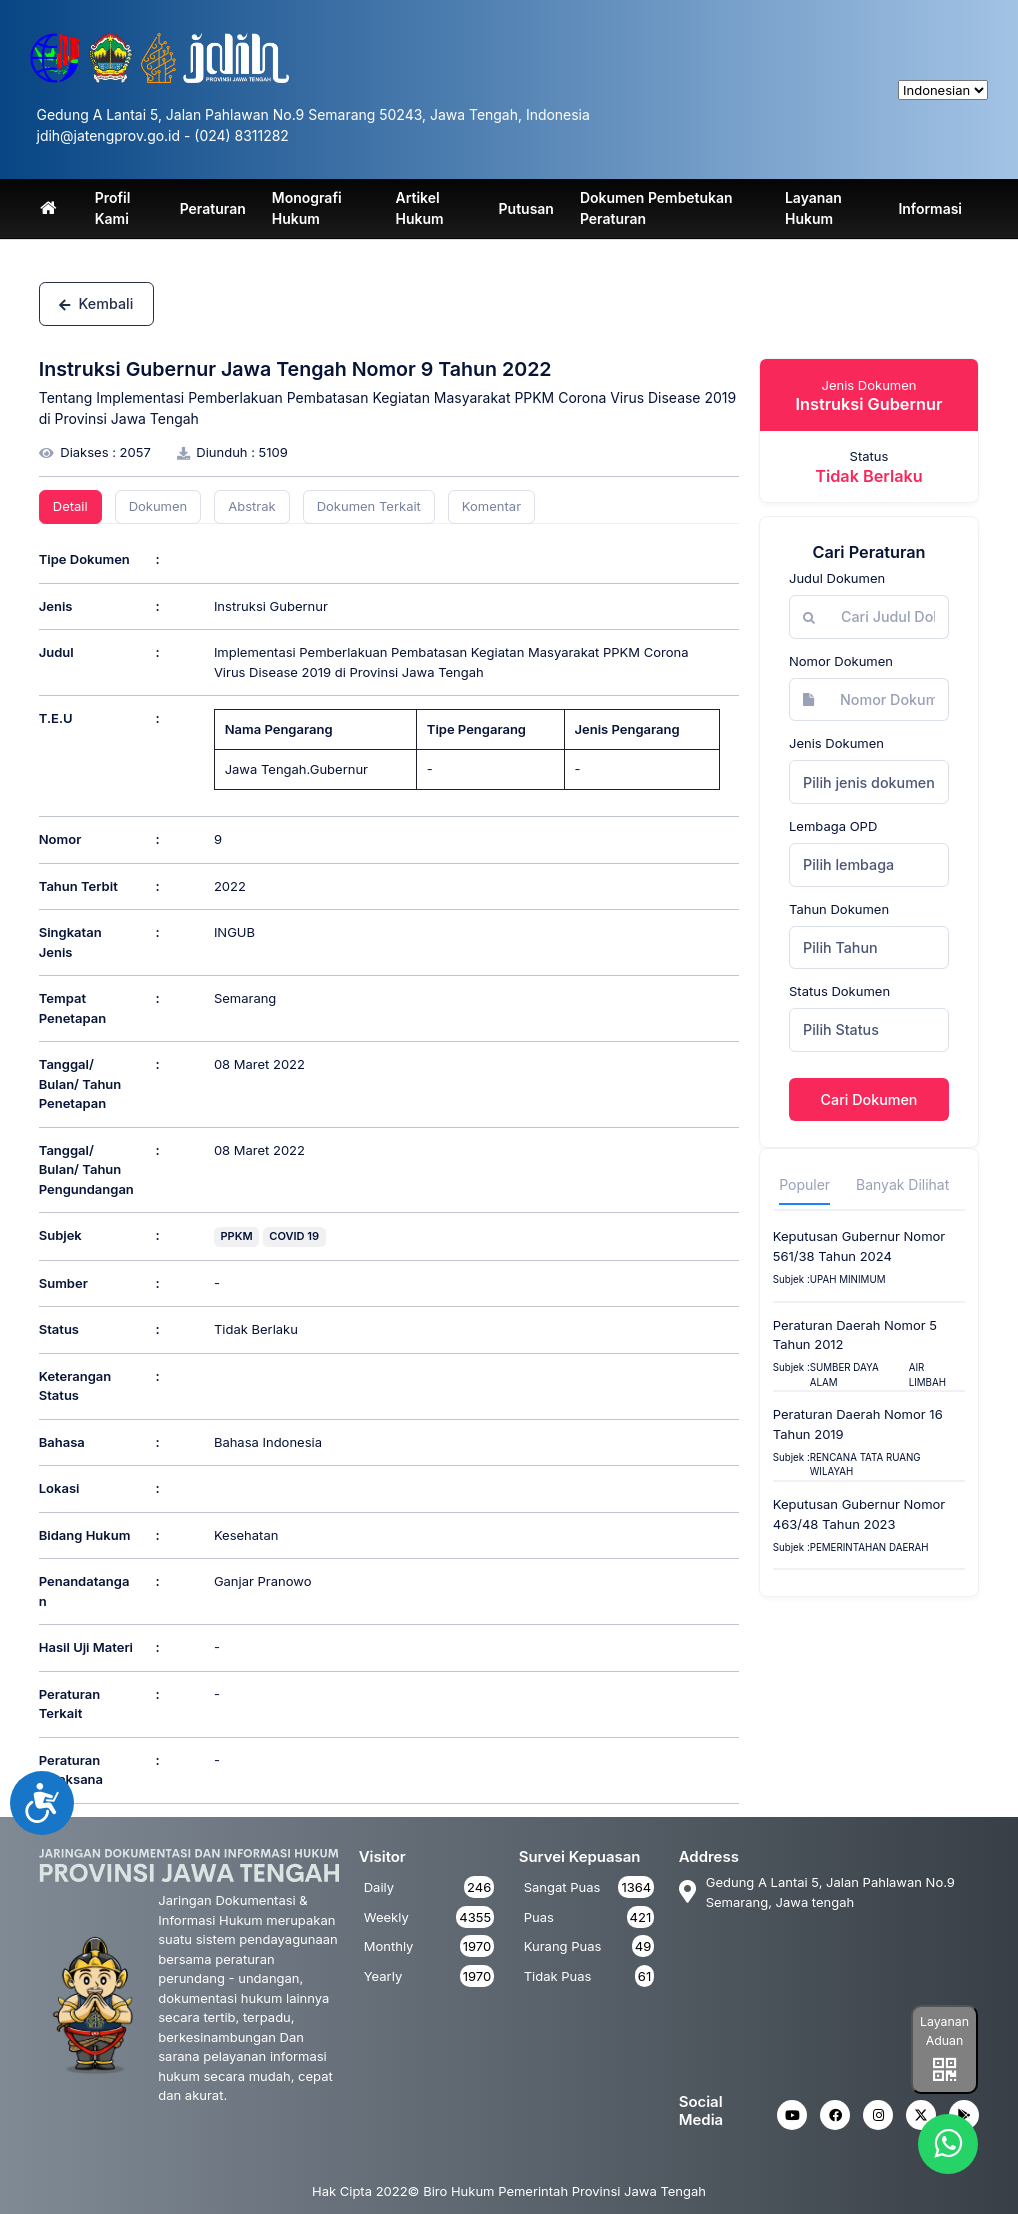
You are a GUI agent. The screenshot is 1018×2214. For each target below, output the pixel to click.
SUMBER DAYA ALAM (844, 1375)
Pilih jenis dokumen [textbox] (869, 782)
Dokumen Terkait (369, 506)
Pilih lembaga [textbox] (848, 864)
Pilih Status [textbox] (841, 1029)
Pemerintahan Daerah (869, 1547)
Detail (70, 506)
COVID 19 (294, 1236)
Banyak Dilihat (902, 1184)
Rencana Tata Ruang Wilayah (865, 1465)
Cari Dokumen (869, 1099)
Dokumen (158, 506)
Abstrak (251, 506)
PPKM (236, 1236)
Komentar (491, 506)
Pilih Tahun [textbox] (840, 947)
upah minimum (848, 1279)
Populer (804, 1184)
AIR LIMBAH (927, 1375)
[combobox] (869, 782)
